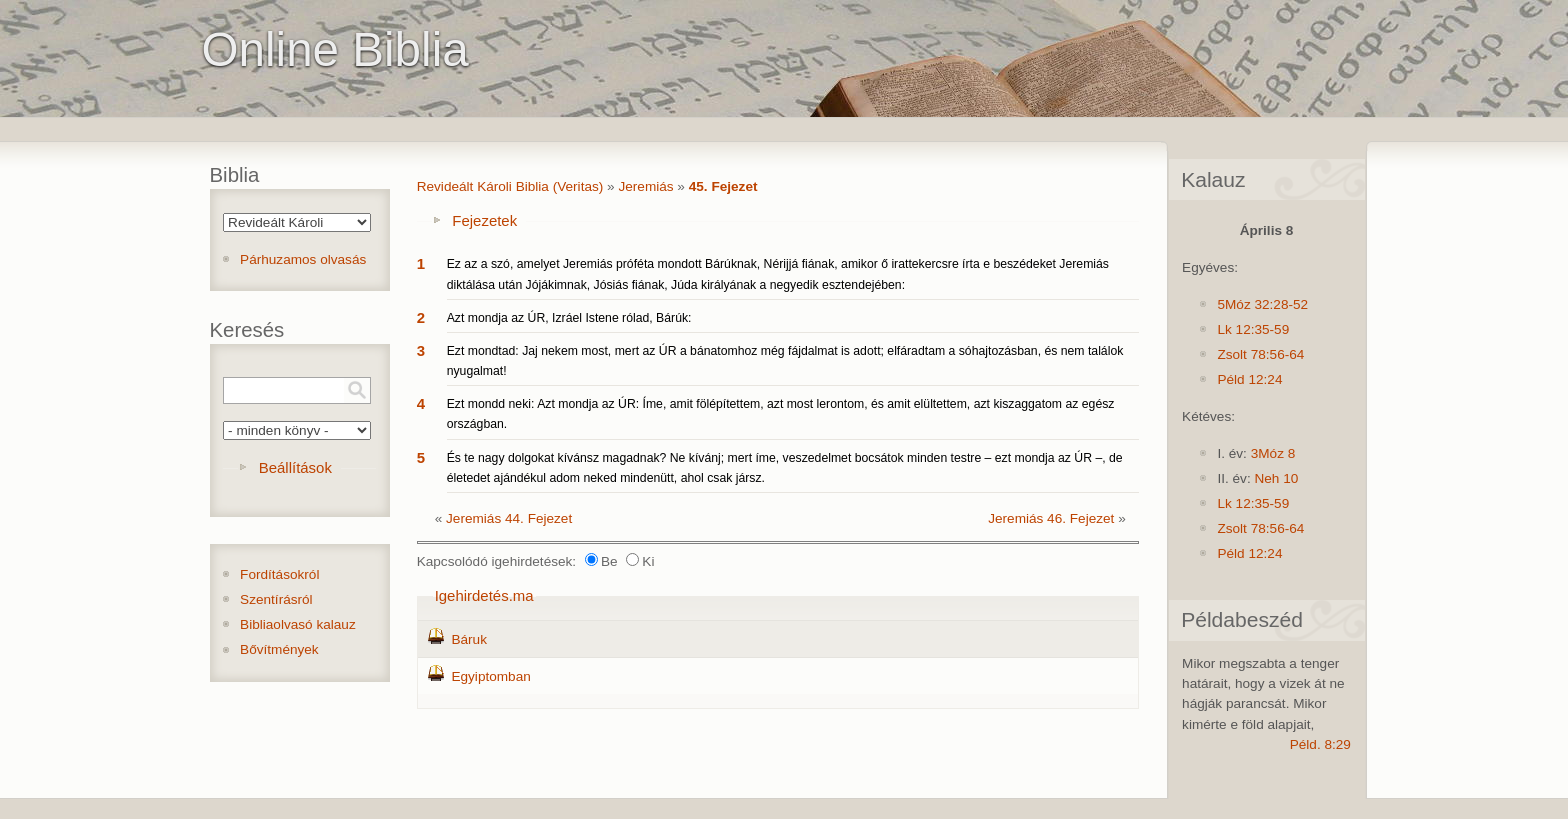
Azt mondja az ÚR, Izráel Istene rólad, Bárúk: (569, 318)
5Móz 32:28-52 (1262, 304)
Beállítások (295, 467)
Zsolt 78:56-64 (1260, 354)
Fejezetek (484, 220)
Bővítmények (279, 649)
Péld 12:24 (1249, 379)
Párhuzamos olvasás (303, 259)
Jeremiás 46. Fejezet (1051, 518)
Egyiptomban (490, 676)
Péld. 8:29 (1320, 744)
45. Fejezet (723, 186)
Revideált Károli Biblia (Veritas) (510, 186)
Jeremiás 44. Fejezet (509, 518)
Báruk (469, 639)
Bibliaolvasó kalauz (298, 624)
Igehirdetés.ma (484, 595)
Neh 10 (1276, 478)
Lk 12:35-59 (1253, 329)
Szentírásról (276, 599)
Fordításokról (279, 574)
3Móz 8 (1273, 453)
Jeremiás (645, 186)
